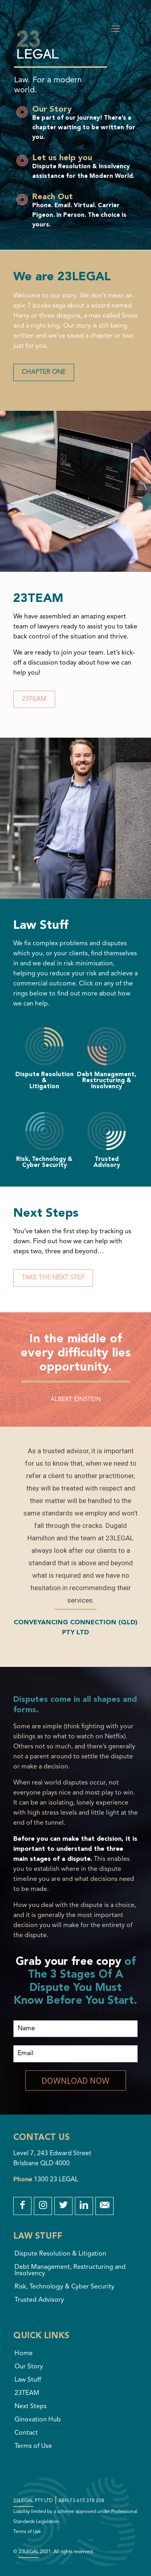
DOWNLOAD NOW (75, 2080)
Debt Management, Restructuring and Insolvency (70, 2270)
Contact (26, 2433)
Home (23, 2353)
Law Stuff (27, 2380)
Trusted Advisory (39, 2300)
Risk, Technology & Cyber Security (64, 2287)
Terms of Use (33, 2446)
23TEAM (26, 2393)
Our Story (28, 2367)
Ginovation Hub (37, 2420)
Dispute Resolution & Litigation (60, 2254)
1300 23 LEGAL (56, 2179)
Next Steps (30, 2406)
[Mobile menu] (115, 29)
